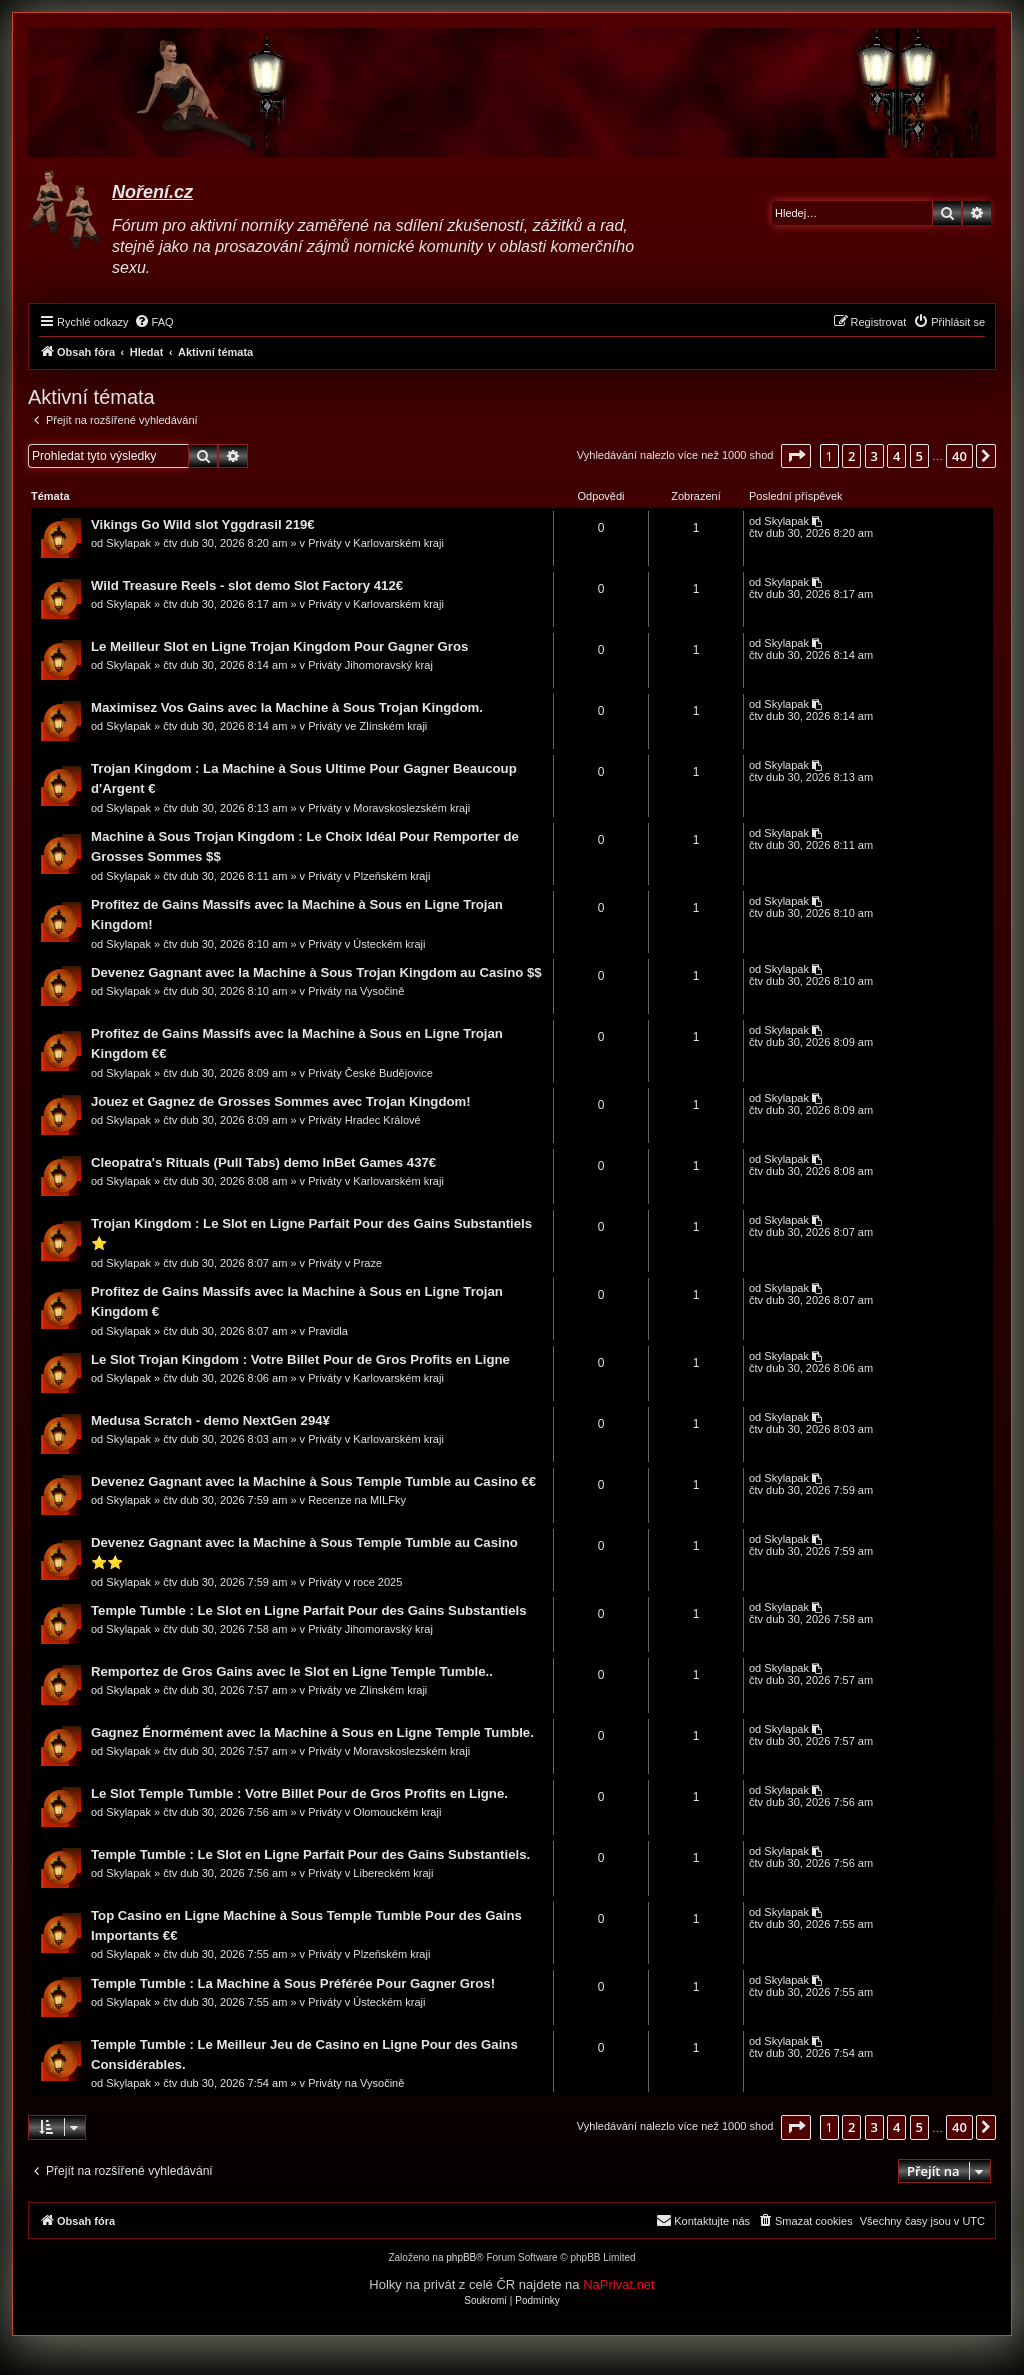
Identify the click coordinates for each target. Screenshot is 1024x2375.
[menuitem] (154, 322)
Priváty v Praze (346, 1264)
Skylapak (129, 544)
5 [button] (919, 456)
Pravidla (329, 1332)
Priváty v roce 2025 (356, 1583)
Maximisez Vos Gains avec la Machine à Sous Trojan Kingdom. (288, 708)
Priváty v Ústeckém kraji (367, 945)
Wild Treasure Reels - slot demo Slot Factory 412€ (248, 586)
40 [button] (959, 456)
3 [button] (874, 456)
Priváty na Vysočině (357, 992)
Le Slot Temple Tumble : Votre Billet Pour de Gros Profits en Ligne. (300, 1794)
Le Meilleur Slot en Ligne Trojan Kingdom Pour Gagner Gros (280, 647)
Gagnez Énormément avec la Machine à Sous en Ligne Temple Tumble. (313, 1733)
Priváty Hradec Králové (365, 1121)
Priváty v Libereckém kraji (371, 1874)
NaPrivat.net (619, 2286)
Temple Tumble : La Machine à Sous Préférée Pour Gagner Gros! (294, 1984)
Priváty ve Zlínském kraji (368, 727)
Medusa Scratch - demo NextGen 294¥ (211, 1421)
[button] (796, 456)
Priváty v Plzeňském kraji (370, 877)
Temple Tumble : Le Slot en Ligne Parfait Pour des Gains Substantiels (310, 1611)
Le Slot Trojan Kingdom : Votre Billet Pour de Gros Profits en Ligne (301, 1360)
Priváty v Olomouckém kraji (375, 1813)
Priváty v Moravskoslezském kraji (390, 809)
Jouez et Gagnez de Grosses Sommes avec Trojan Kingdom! (282, 1102)
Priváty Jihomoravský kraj (371, 666)
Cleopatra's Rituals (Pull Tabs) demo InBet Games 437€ (264, 1163)
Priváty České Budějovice (371, 1074)
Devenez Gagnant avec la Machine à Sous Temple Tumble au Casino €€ (314, 1482)
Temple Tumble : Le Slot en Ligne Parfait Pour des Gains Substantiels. (311, 1855)
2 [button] (851, 456)
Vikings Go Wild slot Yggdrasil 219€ (204, 525)
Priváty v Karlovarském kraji (377, 544)
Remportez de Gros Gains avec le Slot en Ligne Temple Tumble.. (293, 1672)
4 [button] (896, 456)
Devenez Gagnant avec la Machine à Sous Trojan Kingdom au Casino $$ (317, 973)
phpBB (461, 2259)
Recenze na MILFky (358, 1501)
